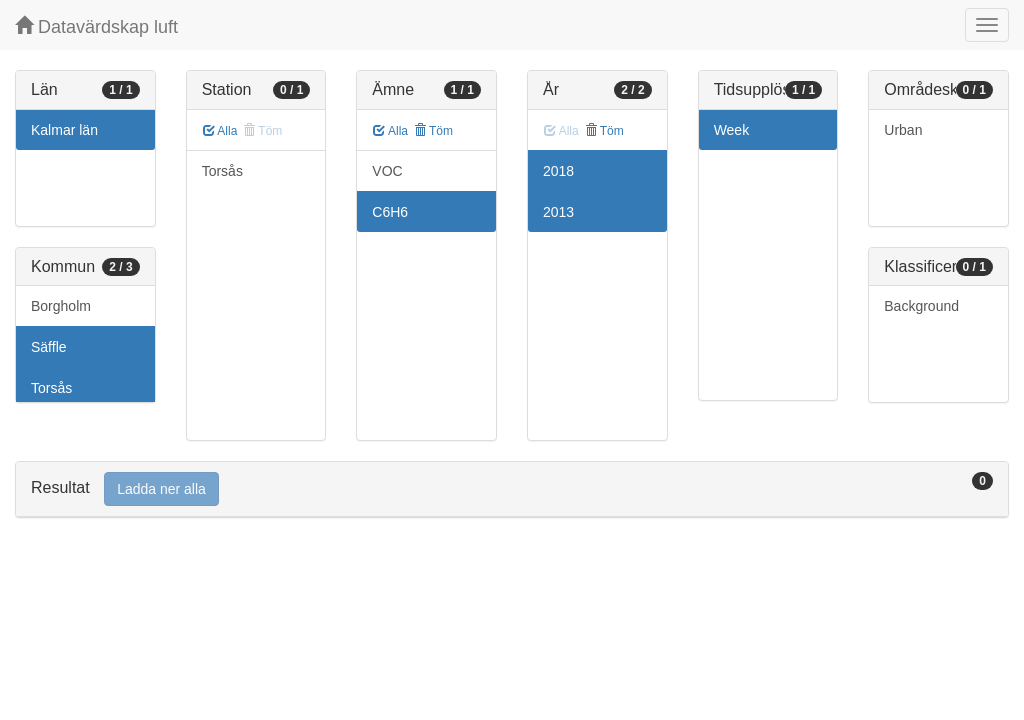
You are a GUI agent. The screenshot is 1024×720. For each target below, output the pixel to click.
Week (732, 130)
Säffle (49, 347)
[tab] (512, 489)
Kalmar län (64, 130)
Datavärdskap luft (96, 26)
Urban (903, 130)
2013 (558, 212)
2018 (558, 171)
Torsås (51, 388)
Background (921, 306)
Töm (433, 131)
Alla (220, 131)
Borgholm (61, 306)
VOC (387, 171)
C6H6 (390, 212)
